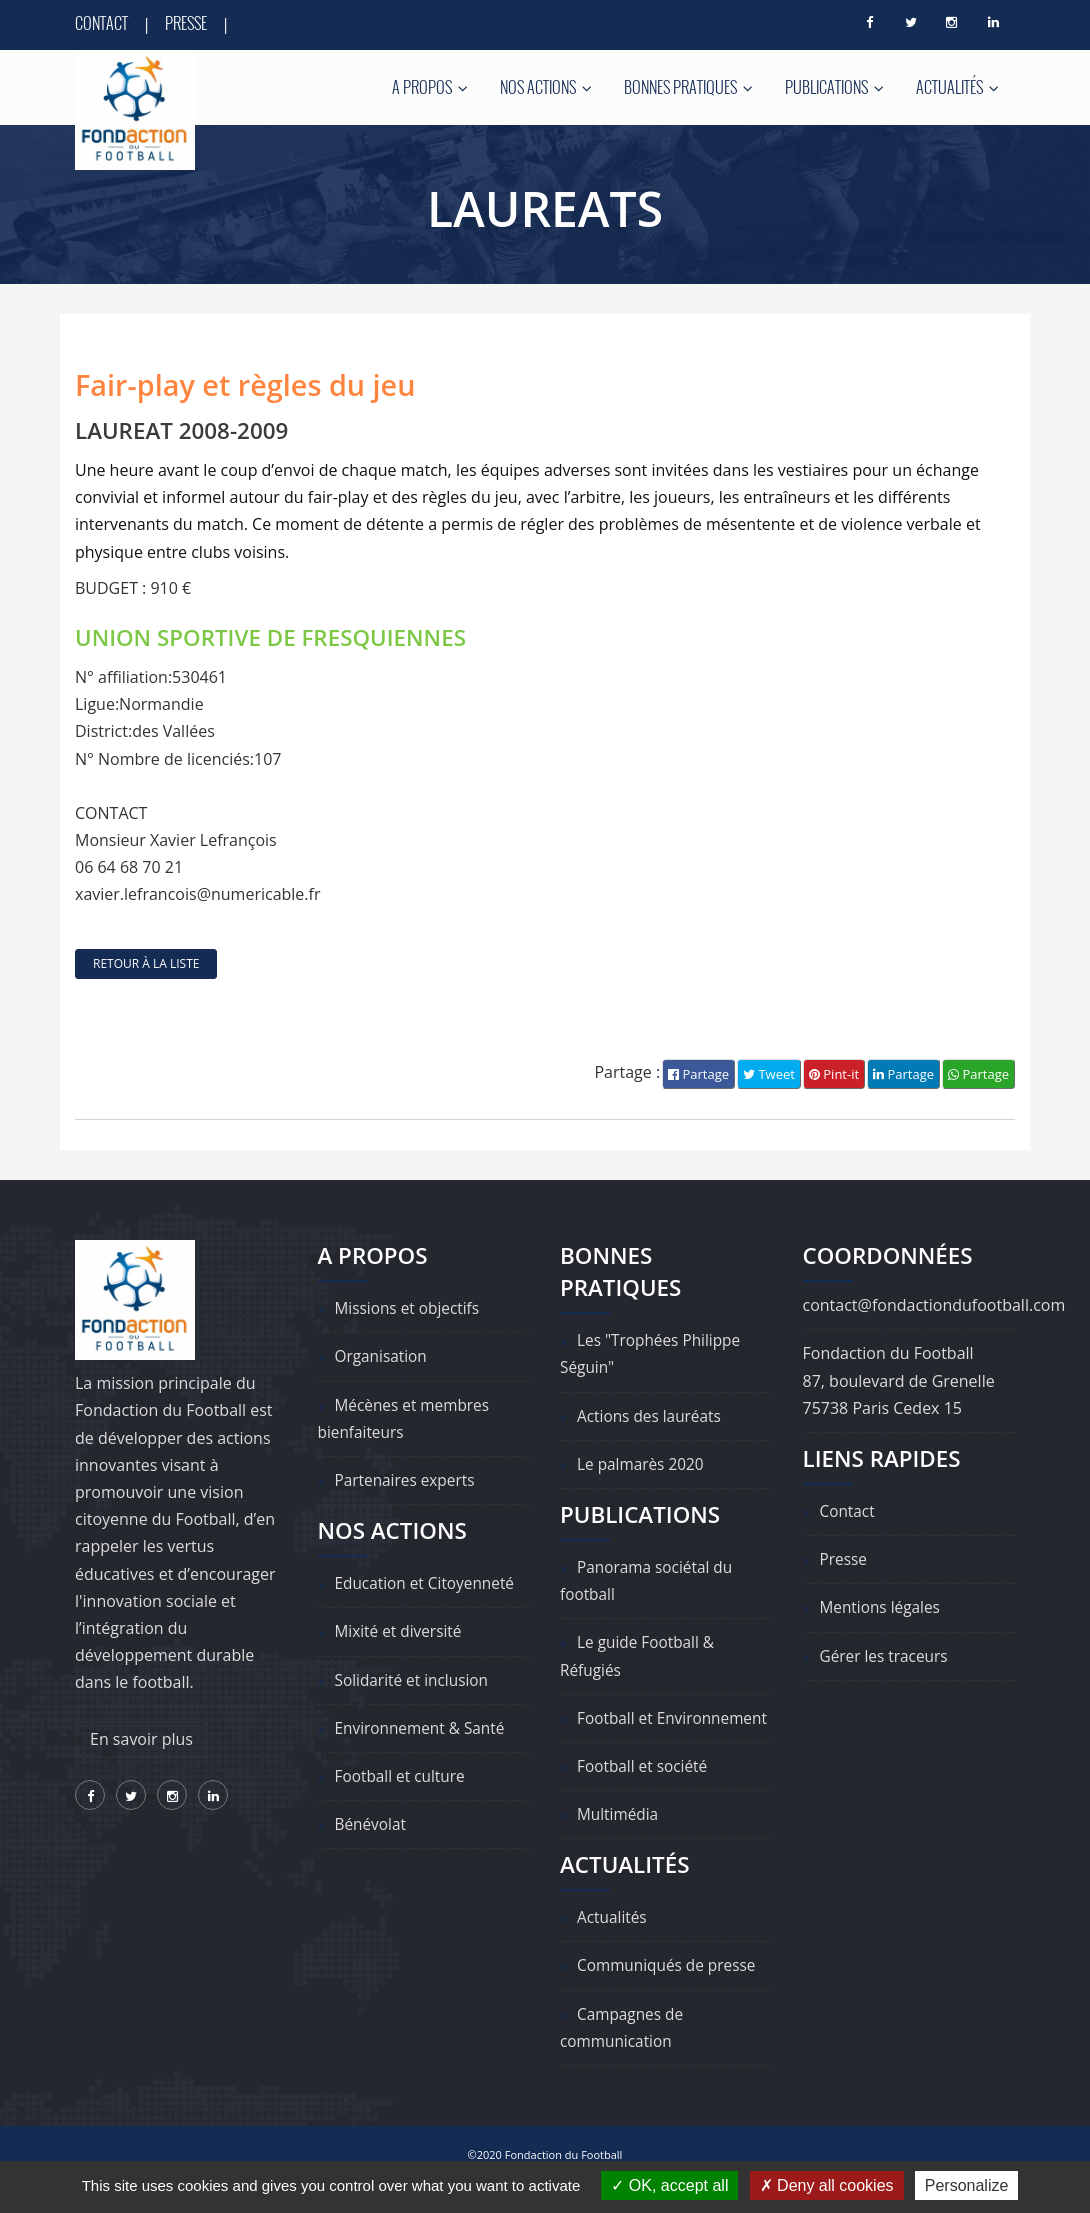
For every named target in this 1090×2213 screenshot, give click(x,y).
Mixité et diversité (401, 1632)
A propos (430, 87)
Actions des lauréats (652, 1416)
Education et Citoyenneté (428, 1584)
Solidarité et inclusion (415, 1680)
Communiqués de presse (670, 1993)
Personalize (967, 2185)
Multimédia (619, 1842)
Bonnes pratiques (688, 87)
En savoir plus (141, 1740)
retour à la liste (146, 963)
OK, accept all (669, 2185)
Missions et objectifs (410, 1309)
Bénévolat (372, 1825)
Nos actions (546, 87)
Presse (186, 23)
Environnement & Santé (423, 1728)
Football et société (645, 1794)
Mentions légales (882, 1608)
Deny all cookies (827, 2185)
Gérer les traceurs (886, 1656)
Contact (101, 23)
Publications (834, 87)
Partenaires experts (408, 1481)
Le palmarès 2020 (643, 1464)
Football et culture (403, 1777)
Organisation (383, 1357)
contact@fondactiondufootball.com (934, 1306)
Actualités (957, 87)
